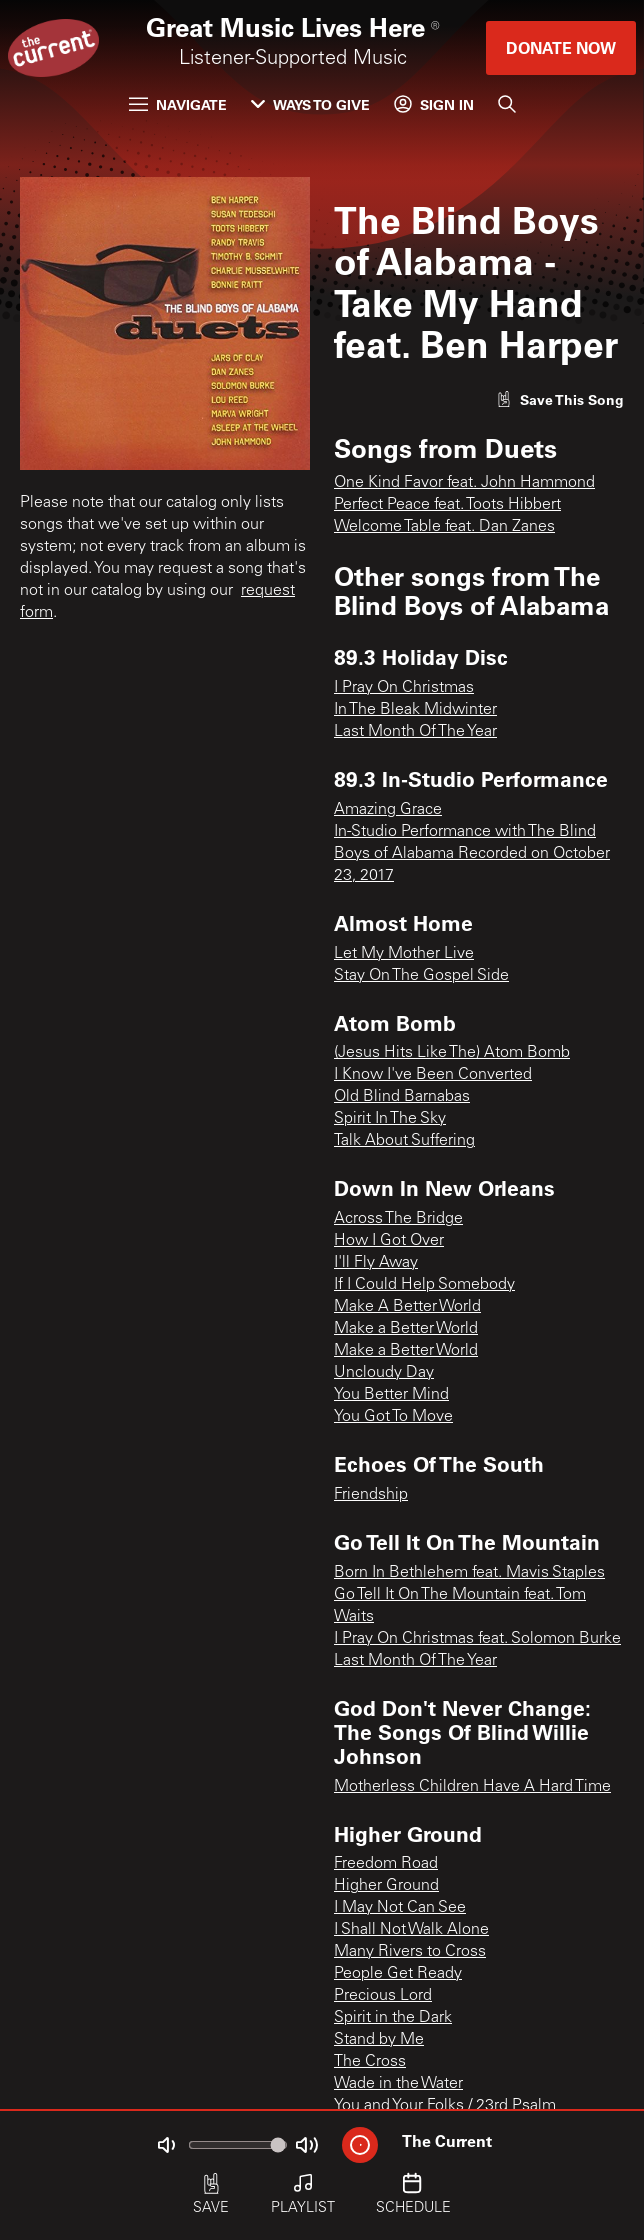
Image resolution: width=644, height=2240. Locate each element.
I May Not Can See (400, 1908)
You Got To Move (393, 1417)
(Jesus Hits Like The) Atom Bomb (452, 1053)
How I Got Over (389, 1241)
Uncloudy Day (384, 1373)
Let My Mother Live (404, 954)
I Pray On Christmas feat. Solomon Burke (477, 1639)
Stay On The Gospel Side (421, 976)
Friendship (371, 1495)
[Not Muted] (166, 2145)
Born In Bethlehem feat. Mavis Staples (469, 1573)
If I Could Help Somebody (424, 1285)
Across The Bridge (398, 1219)
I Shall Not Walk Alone (411, 1930)
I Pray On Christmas (404, 688)
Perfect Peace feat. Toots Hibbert (447, 505)
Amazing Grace (388, 810)
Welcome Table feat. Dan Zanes (444, 527)
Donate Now (561, 47)
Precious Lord (383, 1996)
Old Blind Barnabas (402, 1097)
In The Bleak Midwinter (415, 710)
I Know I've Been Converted (433, 1075)
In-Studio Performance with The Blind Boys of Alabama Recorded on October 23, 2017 (472, 854)
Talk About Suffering (404, 1141)
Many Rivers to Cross (410, 1952)
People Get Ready (398, 1974)
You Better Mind (391, 1395)
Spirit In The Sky (390, 1119)
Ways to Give (310, 104)
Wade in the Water (398, 2084)
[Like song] (560, 399)
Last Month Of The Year (415, 732)
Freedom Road (386, 1864)
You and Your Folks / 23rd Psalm (445, 2106)
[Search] (507, 104)
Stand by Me (379, 2040)
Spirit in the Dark (393, 2018)
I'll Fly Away (376, 1263)
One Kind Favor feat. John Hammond (464, 483)
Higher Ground (386, 1886)
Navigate (178, 104)
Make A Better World (407, 1307)
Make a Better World (406, 1329)
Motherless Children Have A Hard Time (472, 1787)
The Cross (370, 2062)
